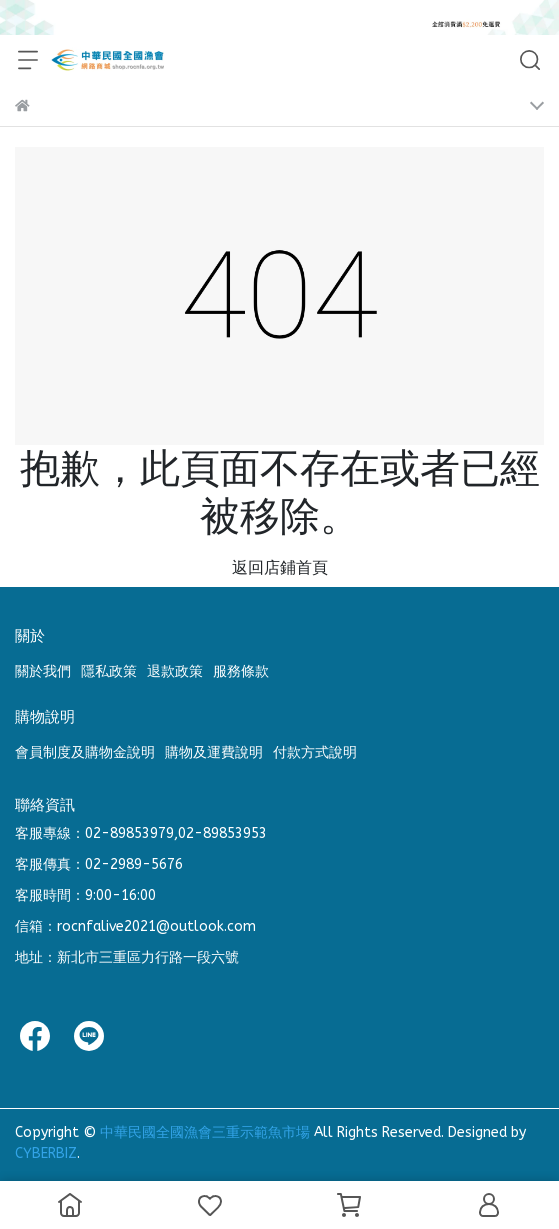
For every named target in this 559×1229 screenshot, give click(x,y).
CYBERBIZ (46, 1153)
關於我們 (43, 671)
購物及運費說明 (214, 752)
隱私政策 (109, 671)
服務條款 (241, 671)
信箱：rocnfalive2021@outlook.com (135, 926)
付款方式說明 (315, 752)
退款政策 (175, 671)
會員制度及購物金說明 (85, 752)
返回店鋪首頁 (280, 567)
